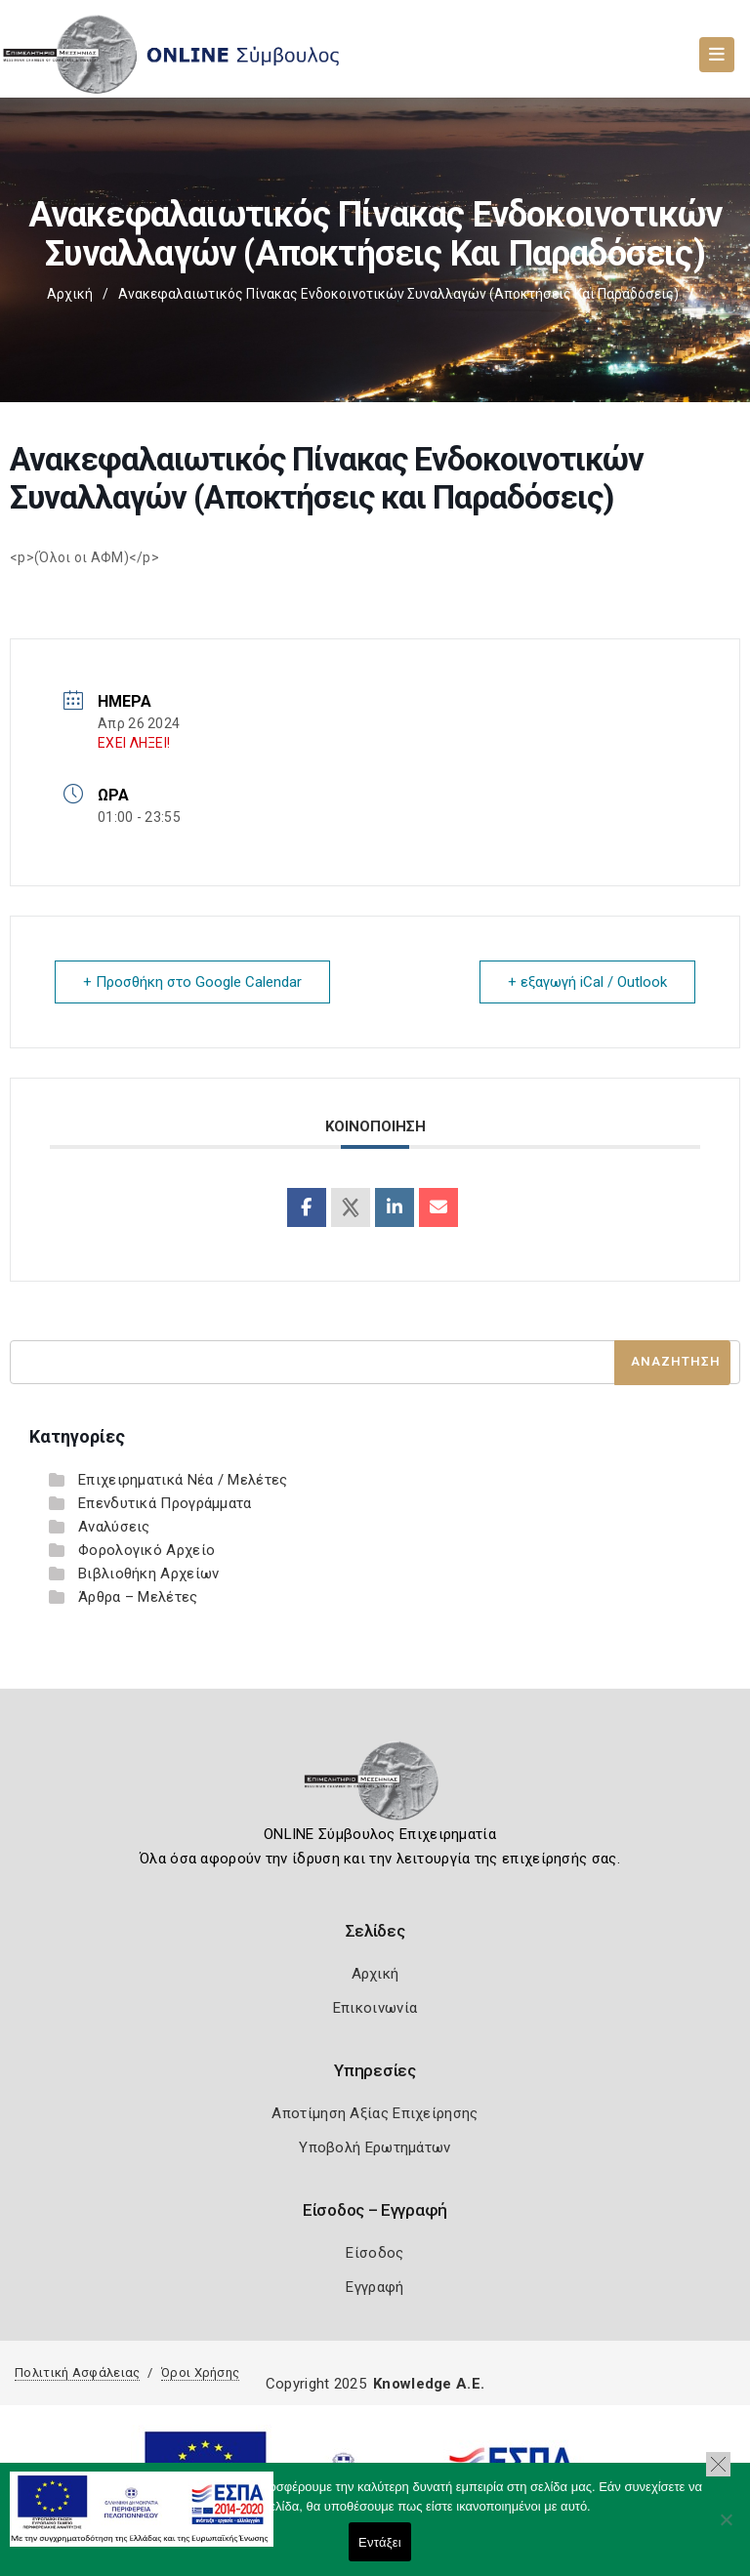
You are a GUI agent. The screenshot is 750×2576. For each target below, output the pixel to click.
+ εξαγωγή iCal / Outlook (587, 982)
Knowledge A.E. (428, 2383)
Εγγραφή (374, 2287)
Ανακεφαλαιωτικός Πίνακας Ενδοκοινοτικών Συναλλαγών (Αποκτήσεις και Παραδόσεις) (398, 294)
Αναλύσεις (114, 1526)
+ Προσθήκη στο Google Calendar (192, 982)
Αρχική (70, 294)
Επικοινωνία (375, 2008)
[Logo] (375, 1787)
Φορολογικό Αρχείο (146, 1550)
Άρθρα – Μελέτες (138, 1597)
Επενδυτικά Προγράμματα (165, 1503)
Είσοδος (374, 2253)
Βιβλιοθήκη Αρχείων (148, 1573)
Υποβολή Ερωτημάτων (374, 2147)
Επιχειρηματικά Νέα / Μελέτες (182, 1480)
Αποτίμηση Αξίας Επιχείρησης (374, 2113)
